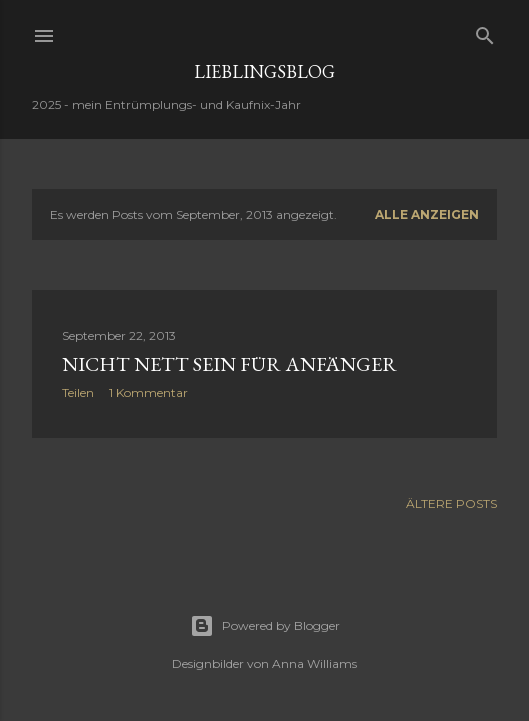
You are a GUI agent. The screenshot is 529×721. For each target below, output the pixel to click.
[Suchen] (485, 31)
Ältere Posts (451, 503)
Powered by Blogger (265, 626)
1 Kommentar (148, 392)
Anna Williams (314, 663)
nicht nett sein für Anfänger (229, 364)
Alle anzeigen (427, 214)
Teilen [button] (78, 392)
